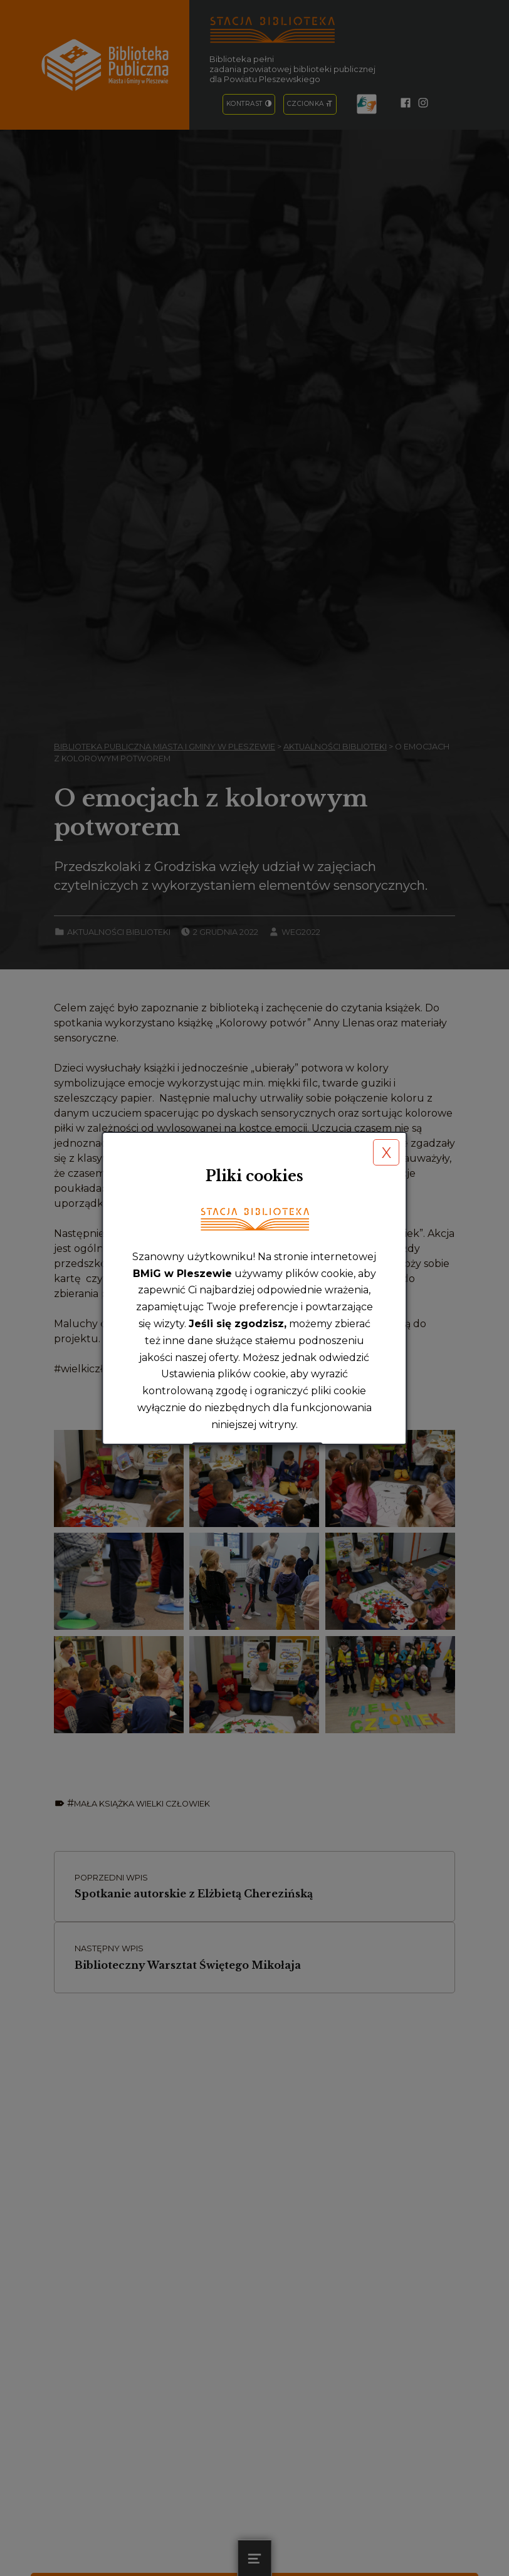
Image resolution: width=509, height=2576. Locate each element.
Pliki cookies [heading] (254, 1176)
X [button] (386, 1153)
